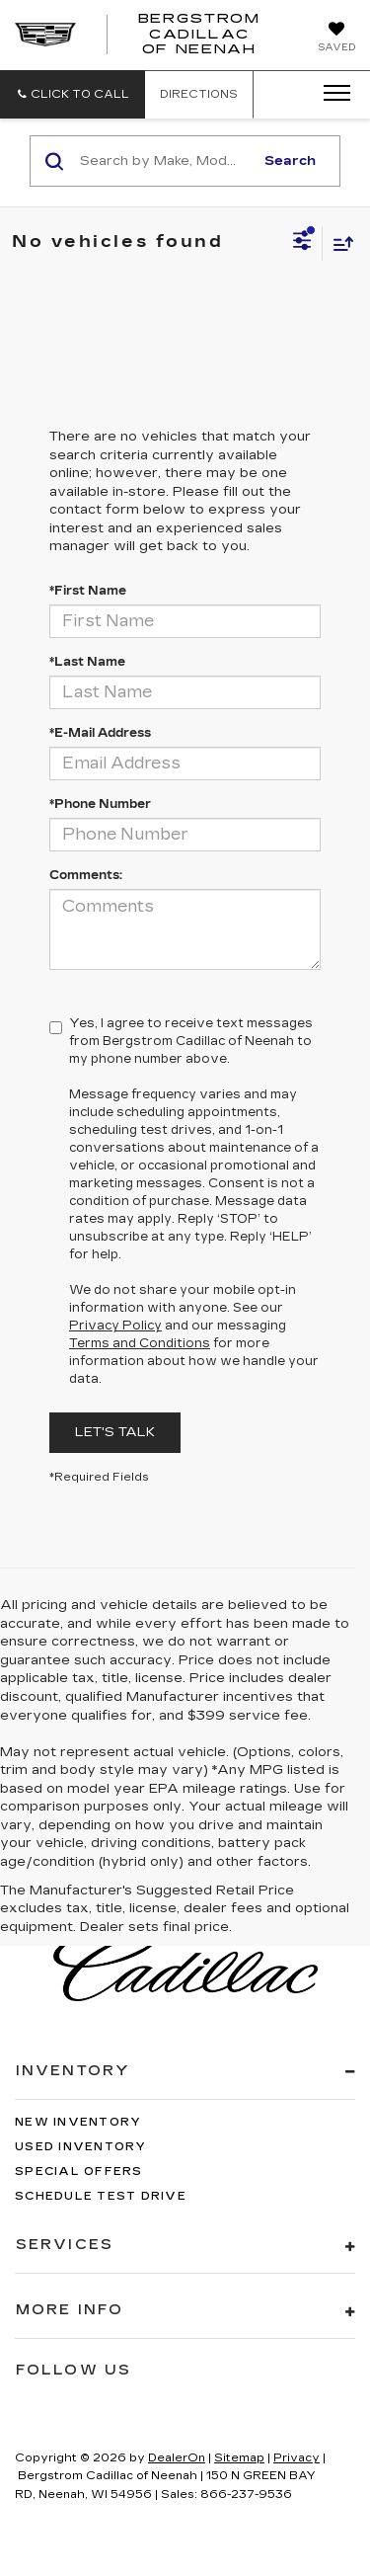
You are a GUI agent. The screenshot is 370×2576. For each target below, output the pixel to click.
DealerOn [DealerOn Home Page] (176, 2458)
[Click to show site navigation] (330, 94)
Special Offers (79, 2171)
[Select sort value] (338, 243)
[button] (72, 94)
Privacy (296, 2458)
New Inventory (78, 2122)
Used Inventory (81, 2146)
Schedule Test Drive (100, 2196)
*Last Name (87, 662)
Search (290, 161)
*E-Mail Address (100, 733)
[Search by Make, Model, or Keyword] (164, 161)
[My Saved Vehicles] (336, 38)
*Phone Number (100, 804)
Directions (199, 94)
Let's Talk (115, 1432)
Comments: (85, 875)
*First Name (87, 591)
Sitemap (239, 2458)
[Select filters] (302, 243)
